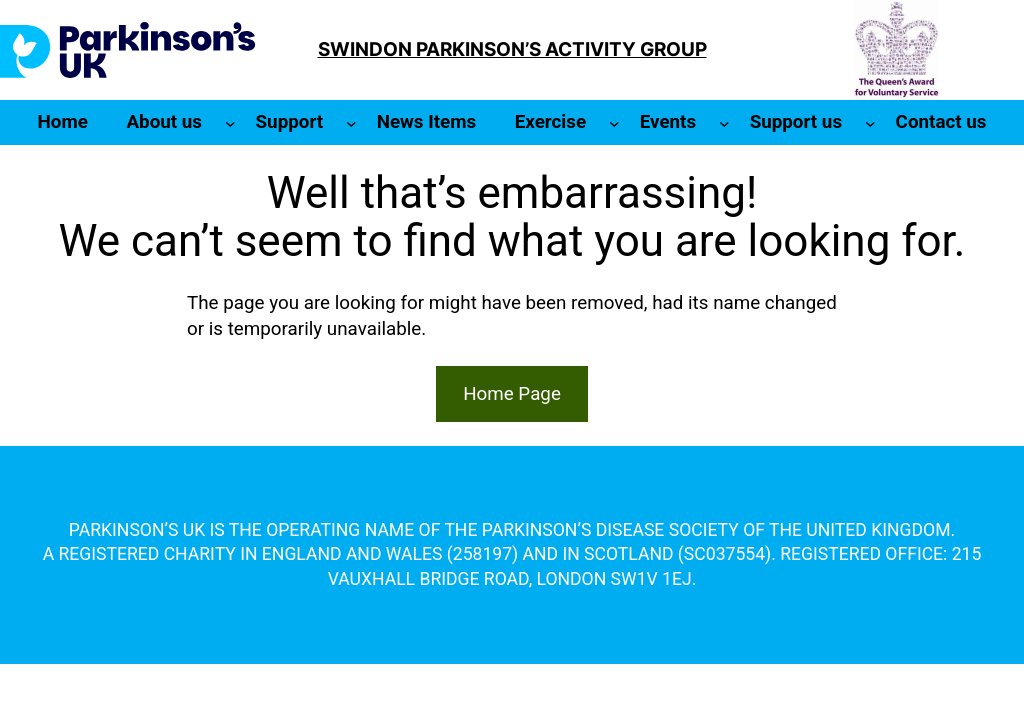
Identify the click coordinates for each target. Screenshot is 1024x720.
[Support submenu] (351, 122)
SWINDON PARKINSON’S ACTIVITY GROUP (512, 49)
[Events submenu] (724, 122)
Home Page (512, 394)
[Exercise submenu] (614, 122)
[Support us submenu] (870, 122)
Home (63, 122)
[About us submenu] (230, 122)
